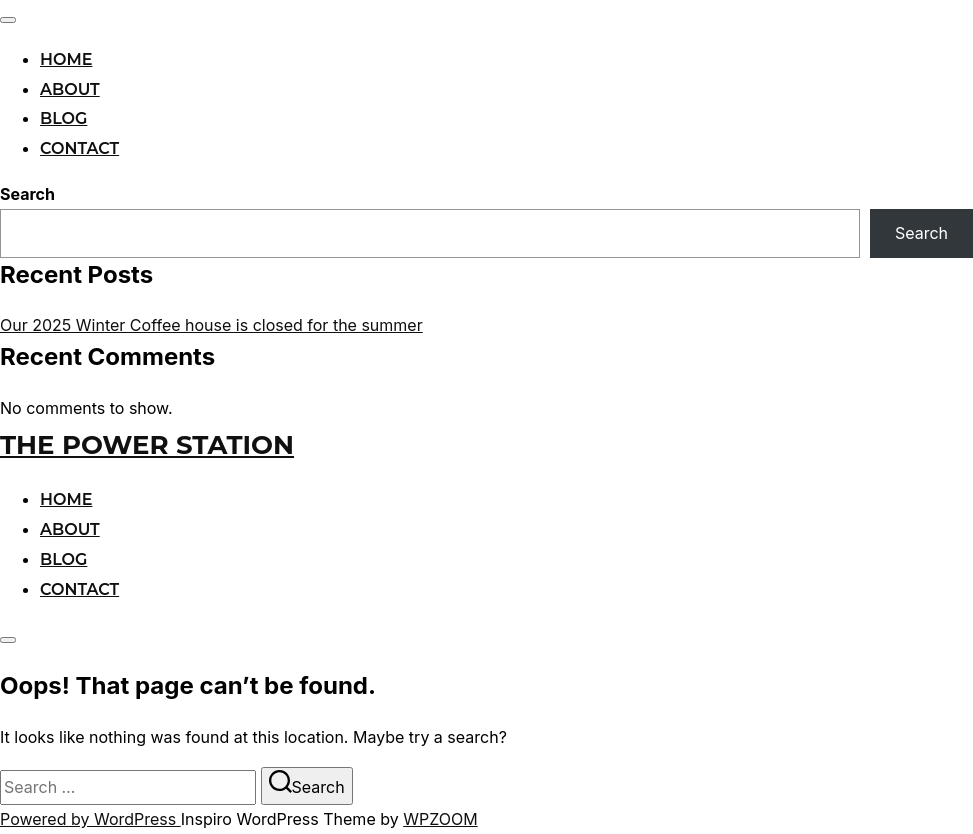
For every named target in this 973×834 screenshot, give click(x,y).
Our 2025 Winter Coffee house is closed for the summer (211, 325)
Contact (79, 148)
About (70, 89)
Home (66, 59)
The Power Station (147, 445)
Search (27, 194)
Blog (63, 118)
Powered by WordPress (90, 819)
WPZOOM (440, 819)
